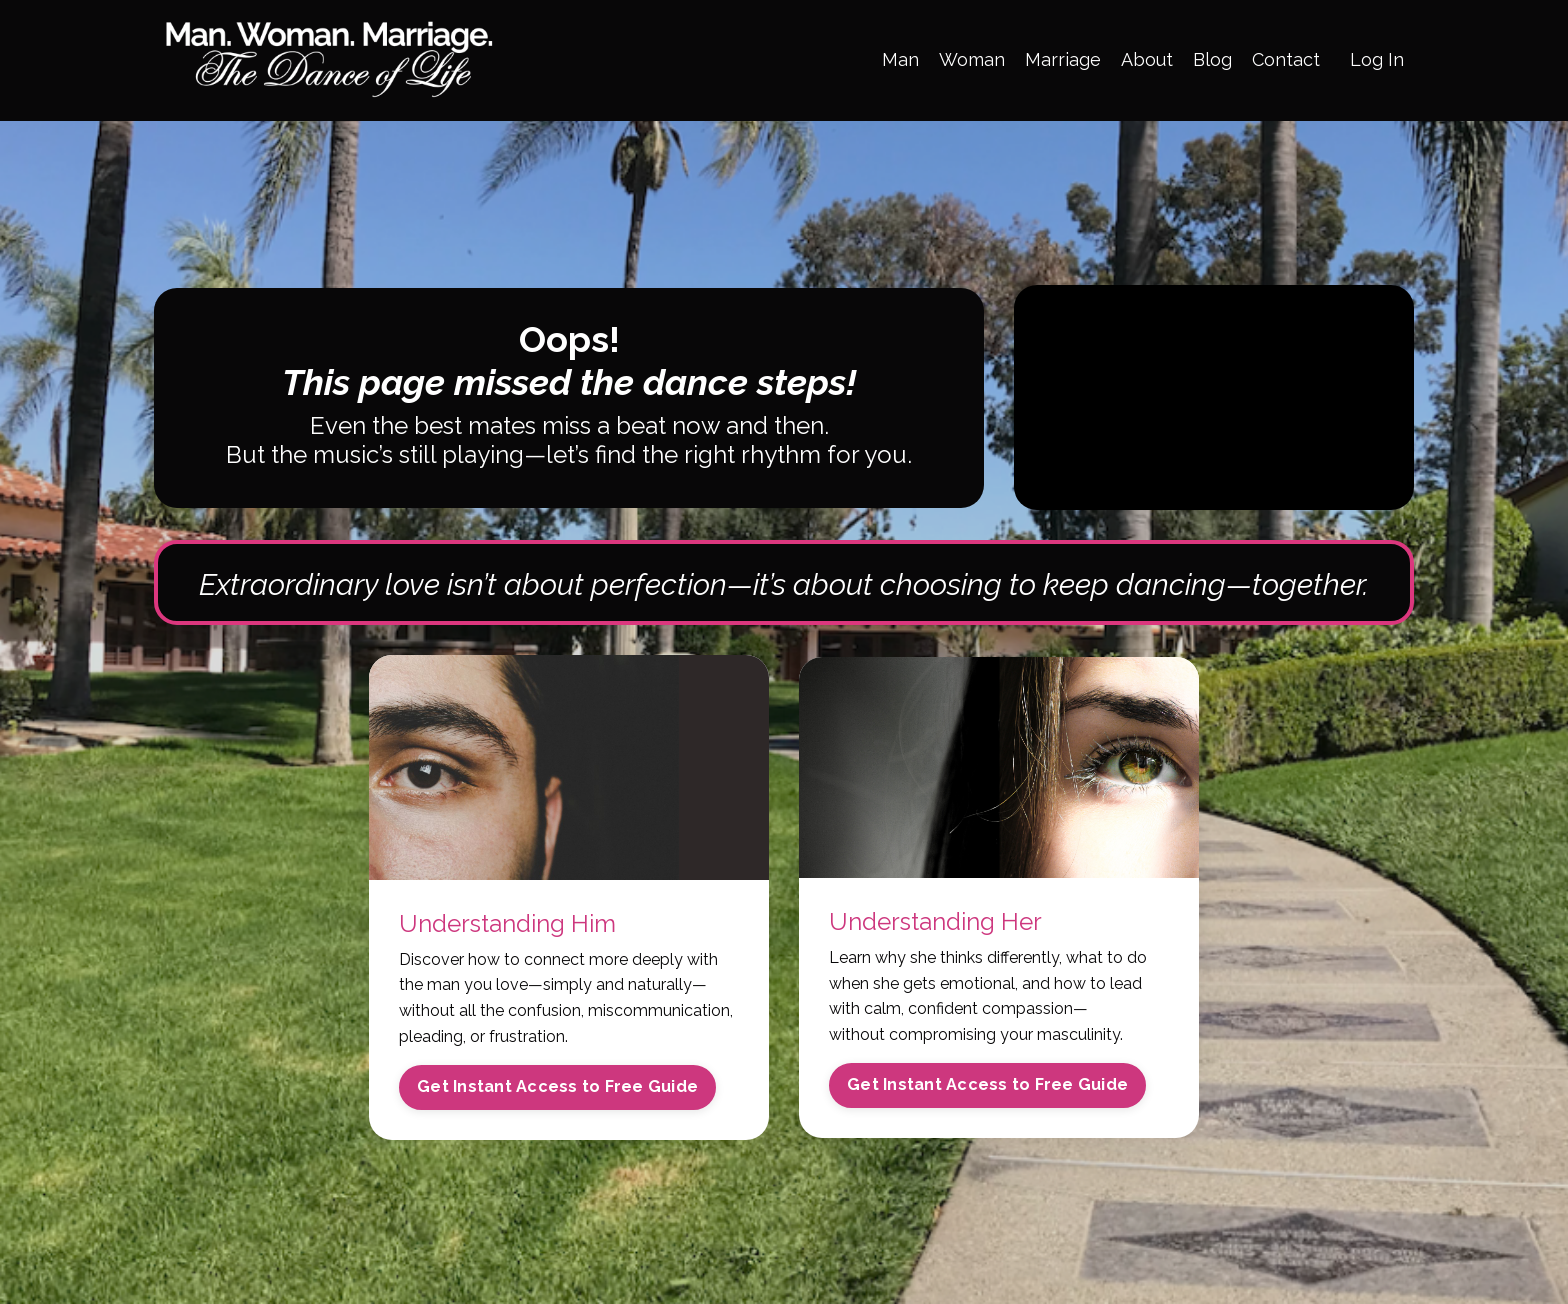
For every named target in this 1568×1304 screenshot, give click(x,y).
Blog (1212, 59)
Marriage (1063, 59)
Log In (1377, 59)
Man (900, 59)
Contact (1286, 59)
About (1147, 59)
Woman (972, 59)
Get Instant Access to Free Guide (557, 1086)
